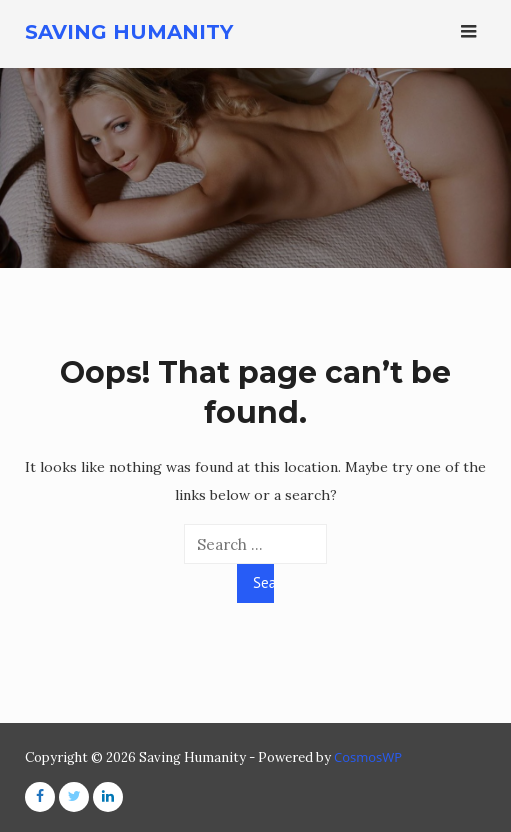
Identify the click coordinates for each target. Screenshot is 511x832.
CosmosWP (368, 757)
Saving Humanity (129, 32)
